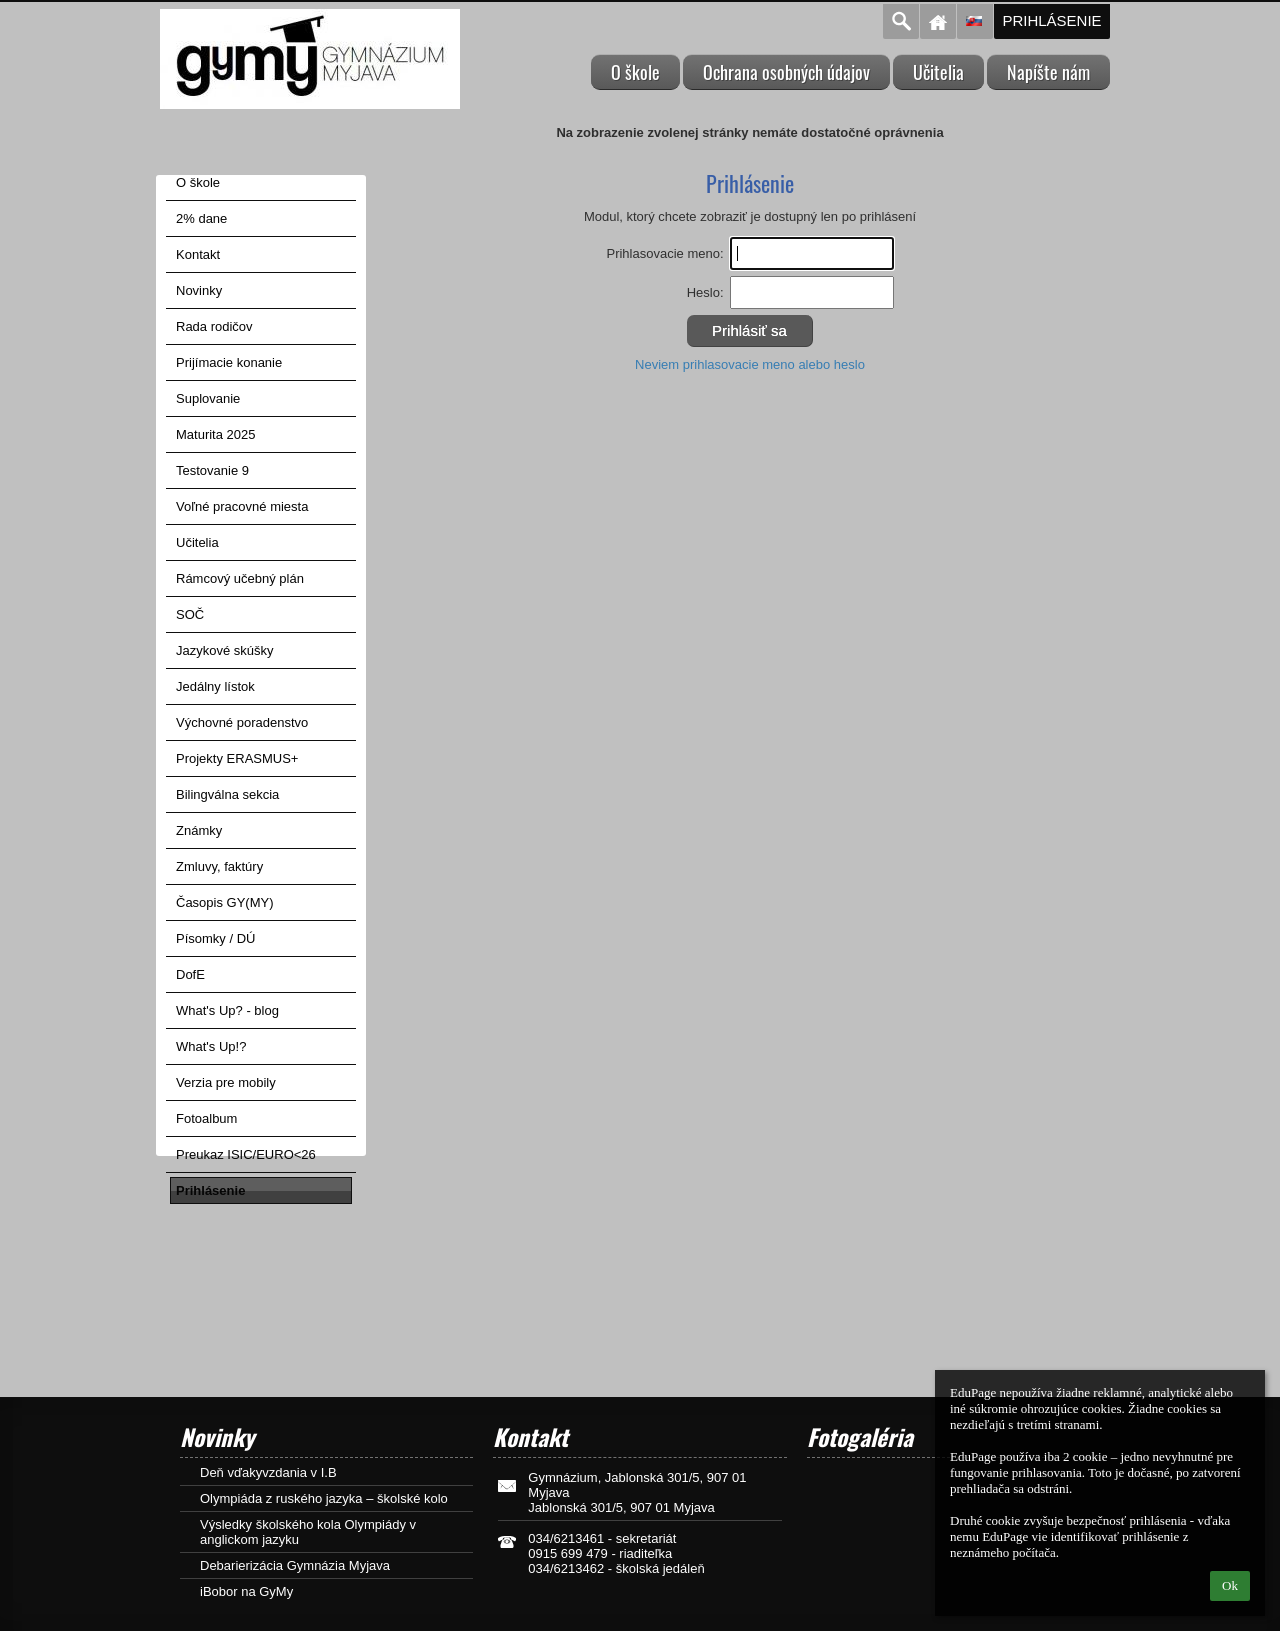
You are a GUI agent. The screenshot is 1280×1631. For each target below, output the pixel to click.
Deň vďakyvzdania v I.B (268, 1472)
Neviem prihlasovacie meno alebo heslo (750, 364)
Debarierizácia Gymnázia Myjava (295, 1565)
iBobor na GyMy (246, 1591)
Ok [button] (1230, 1585)
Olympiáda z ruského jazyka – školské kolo (324, 1498)
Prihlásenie (1051, 20)
